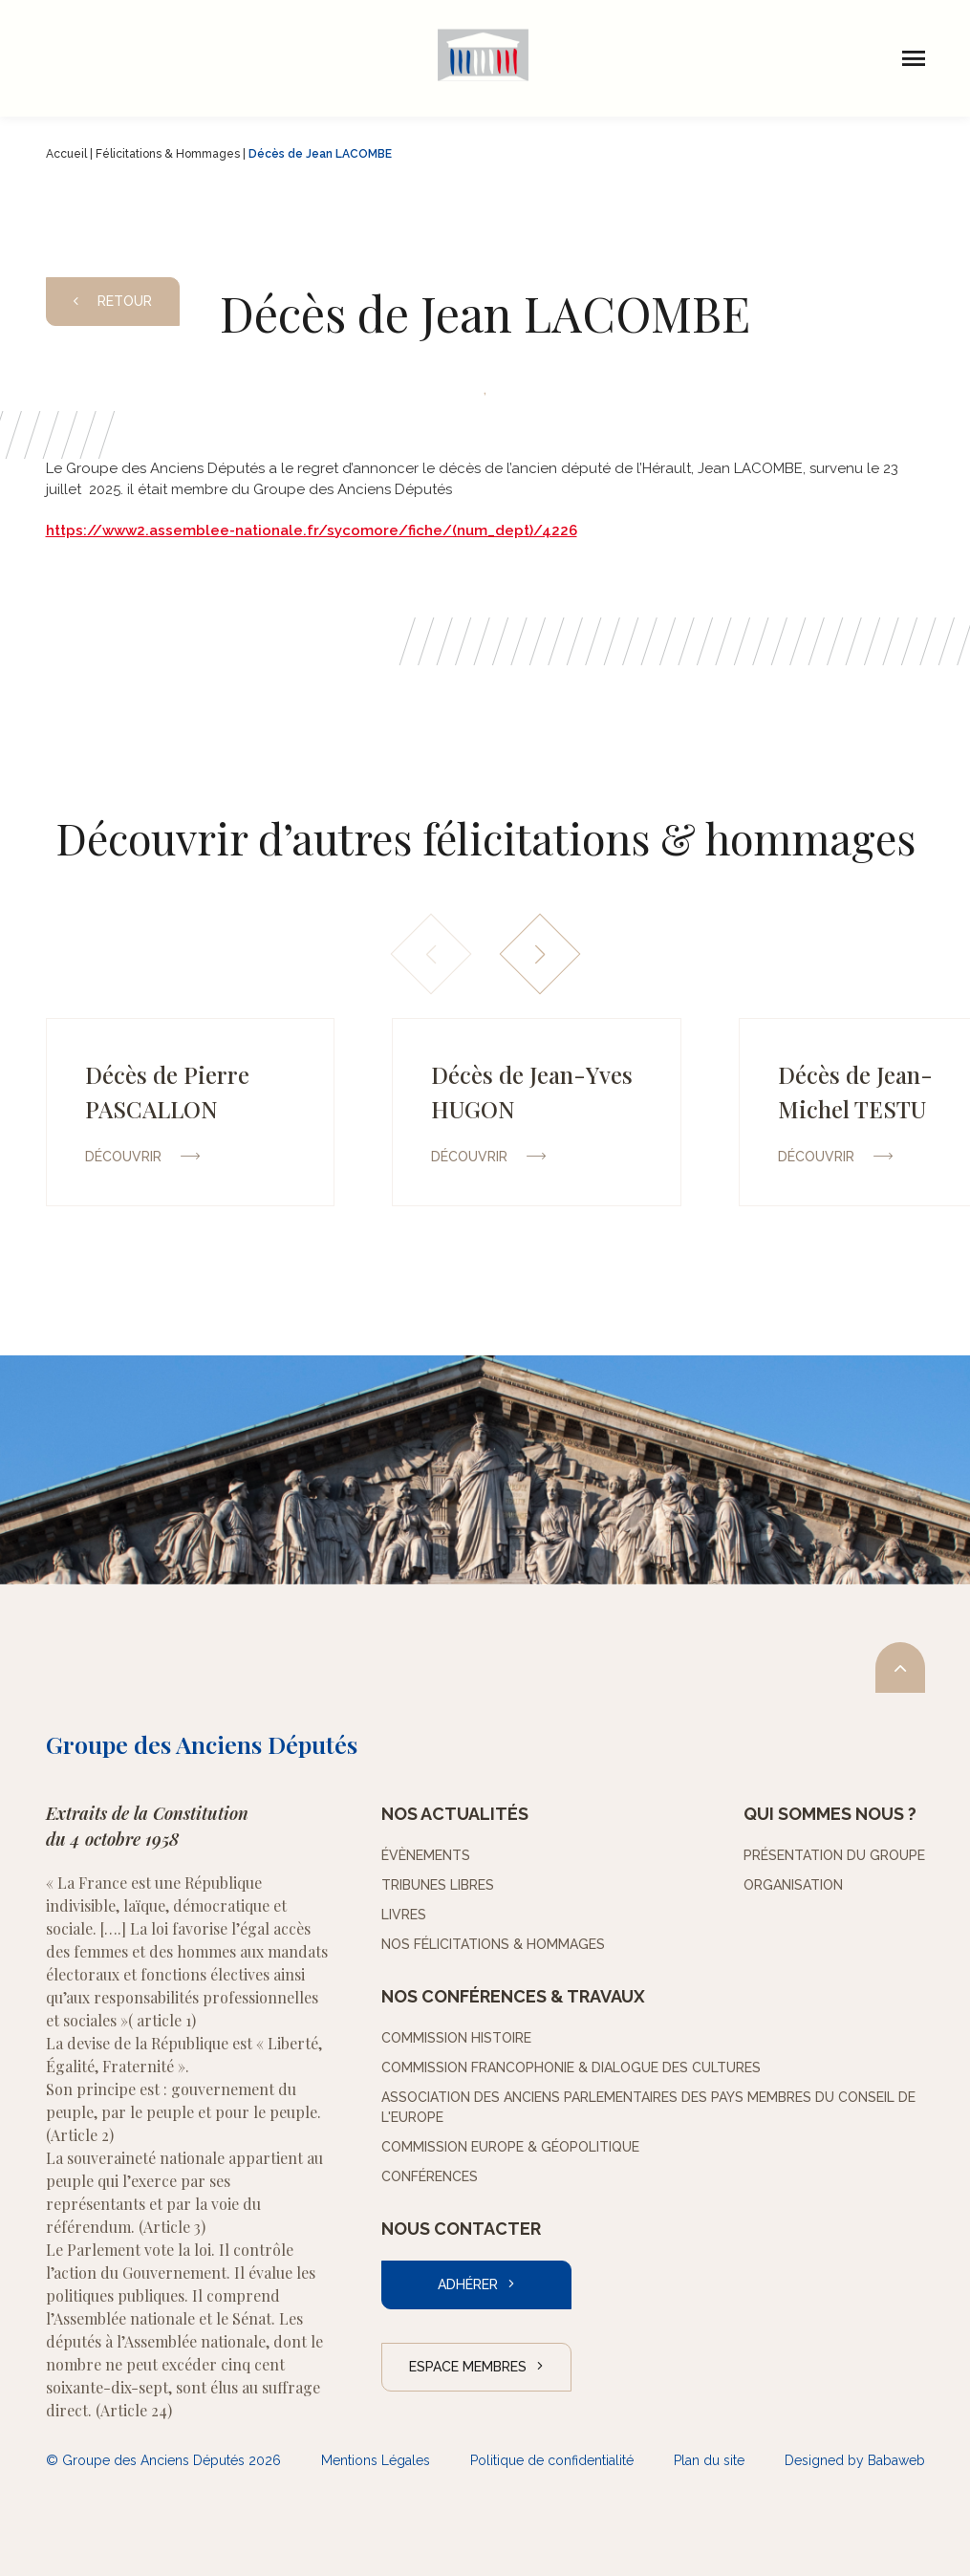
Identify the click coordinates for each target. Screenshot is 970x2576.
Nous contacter (461, 2229)
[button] (539, 954)
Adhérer (468, 2284)
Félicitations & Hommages (168, 154)
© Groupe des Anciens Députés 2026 (163, 2460)
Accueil (66, 154)
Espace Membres (468, 2366)
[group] (190, 1112)
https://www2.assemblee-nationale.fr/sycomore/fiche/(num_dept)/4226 (311, 530)
